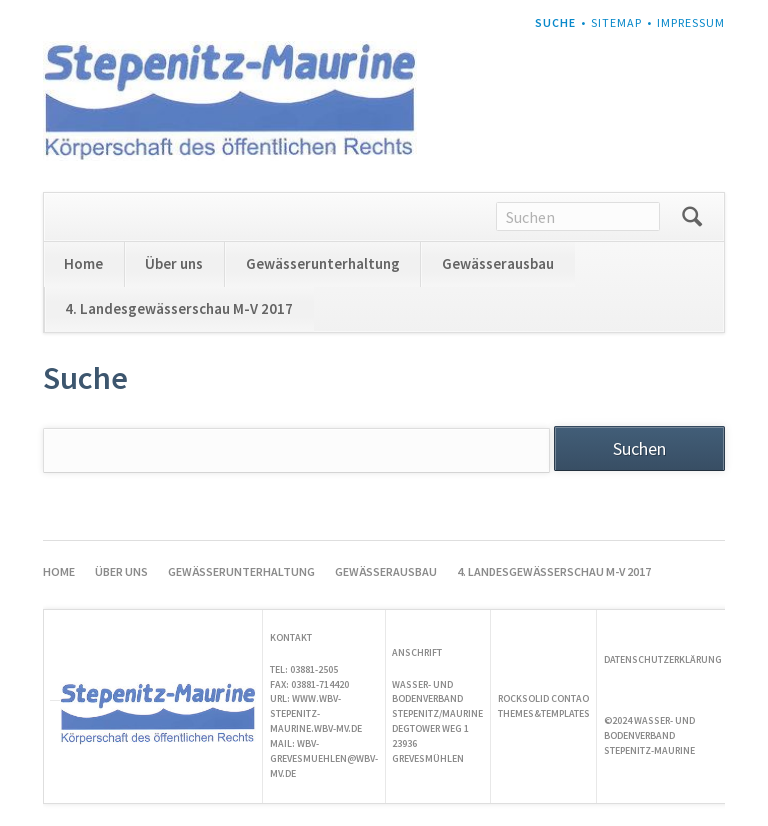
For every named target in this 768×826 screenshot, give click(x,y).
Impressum (691, 22)
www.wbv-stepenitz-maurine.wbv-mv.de (316, 713)
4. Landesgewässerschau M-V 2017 (179, 308)
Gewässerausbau (498, 263)
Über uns (174, 263)
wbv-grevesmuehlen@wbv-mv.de (324, 758)
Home (83, 263)
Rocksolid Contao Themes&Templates (544, 706)
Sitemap (616, 22)
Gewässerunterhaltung (323, 263)
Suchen (692, 217)
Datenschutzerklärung (663, 659)
